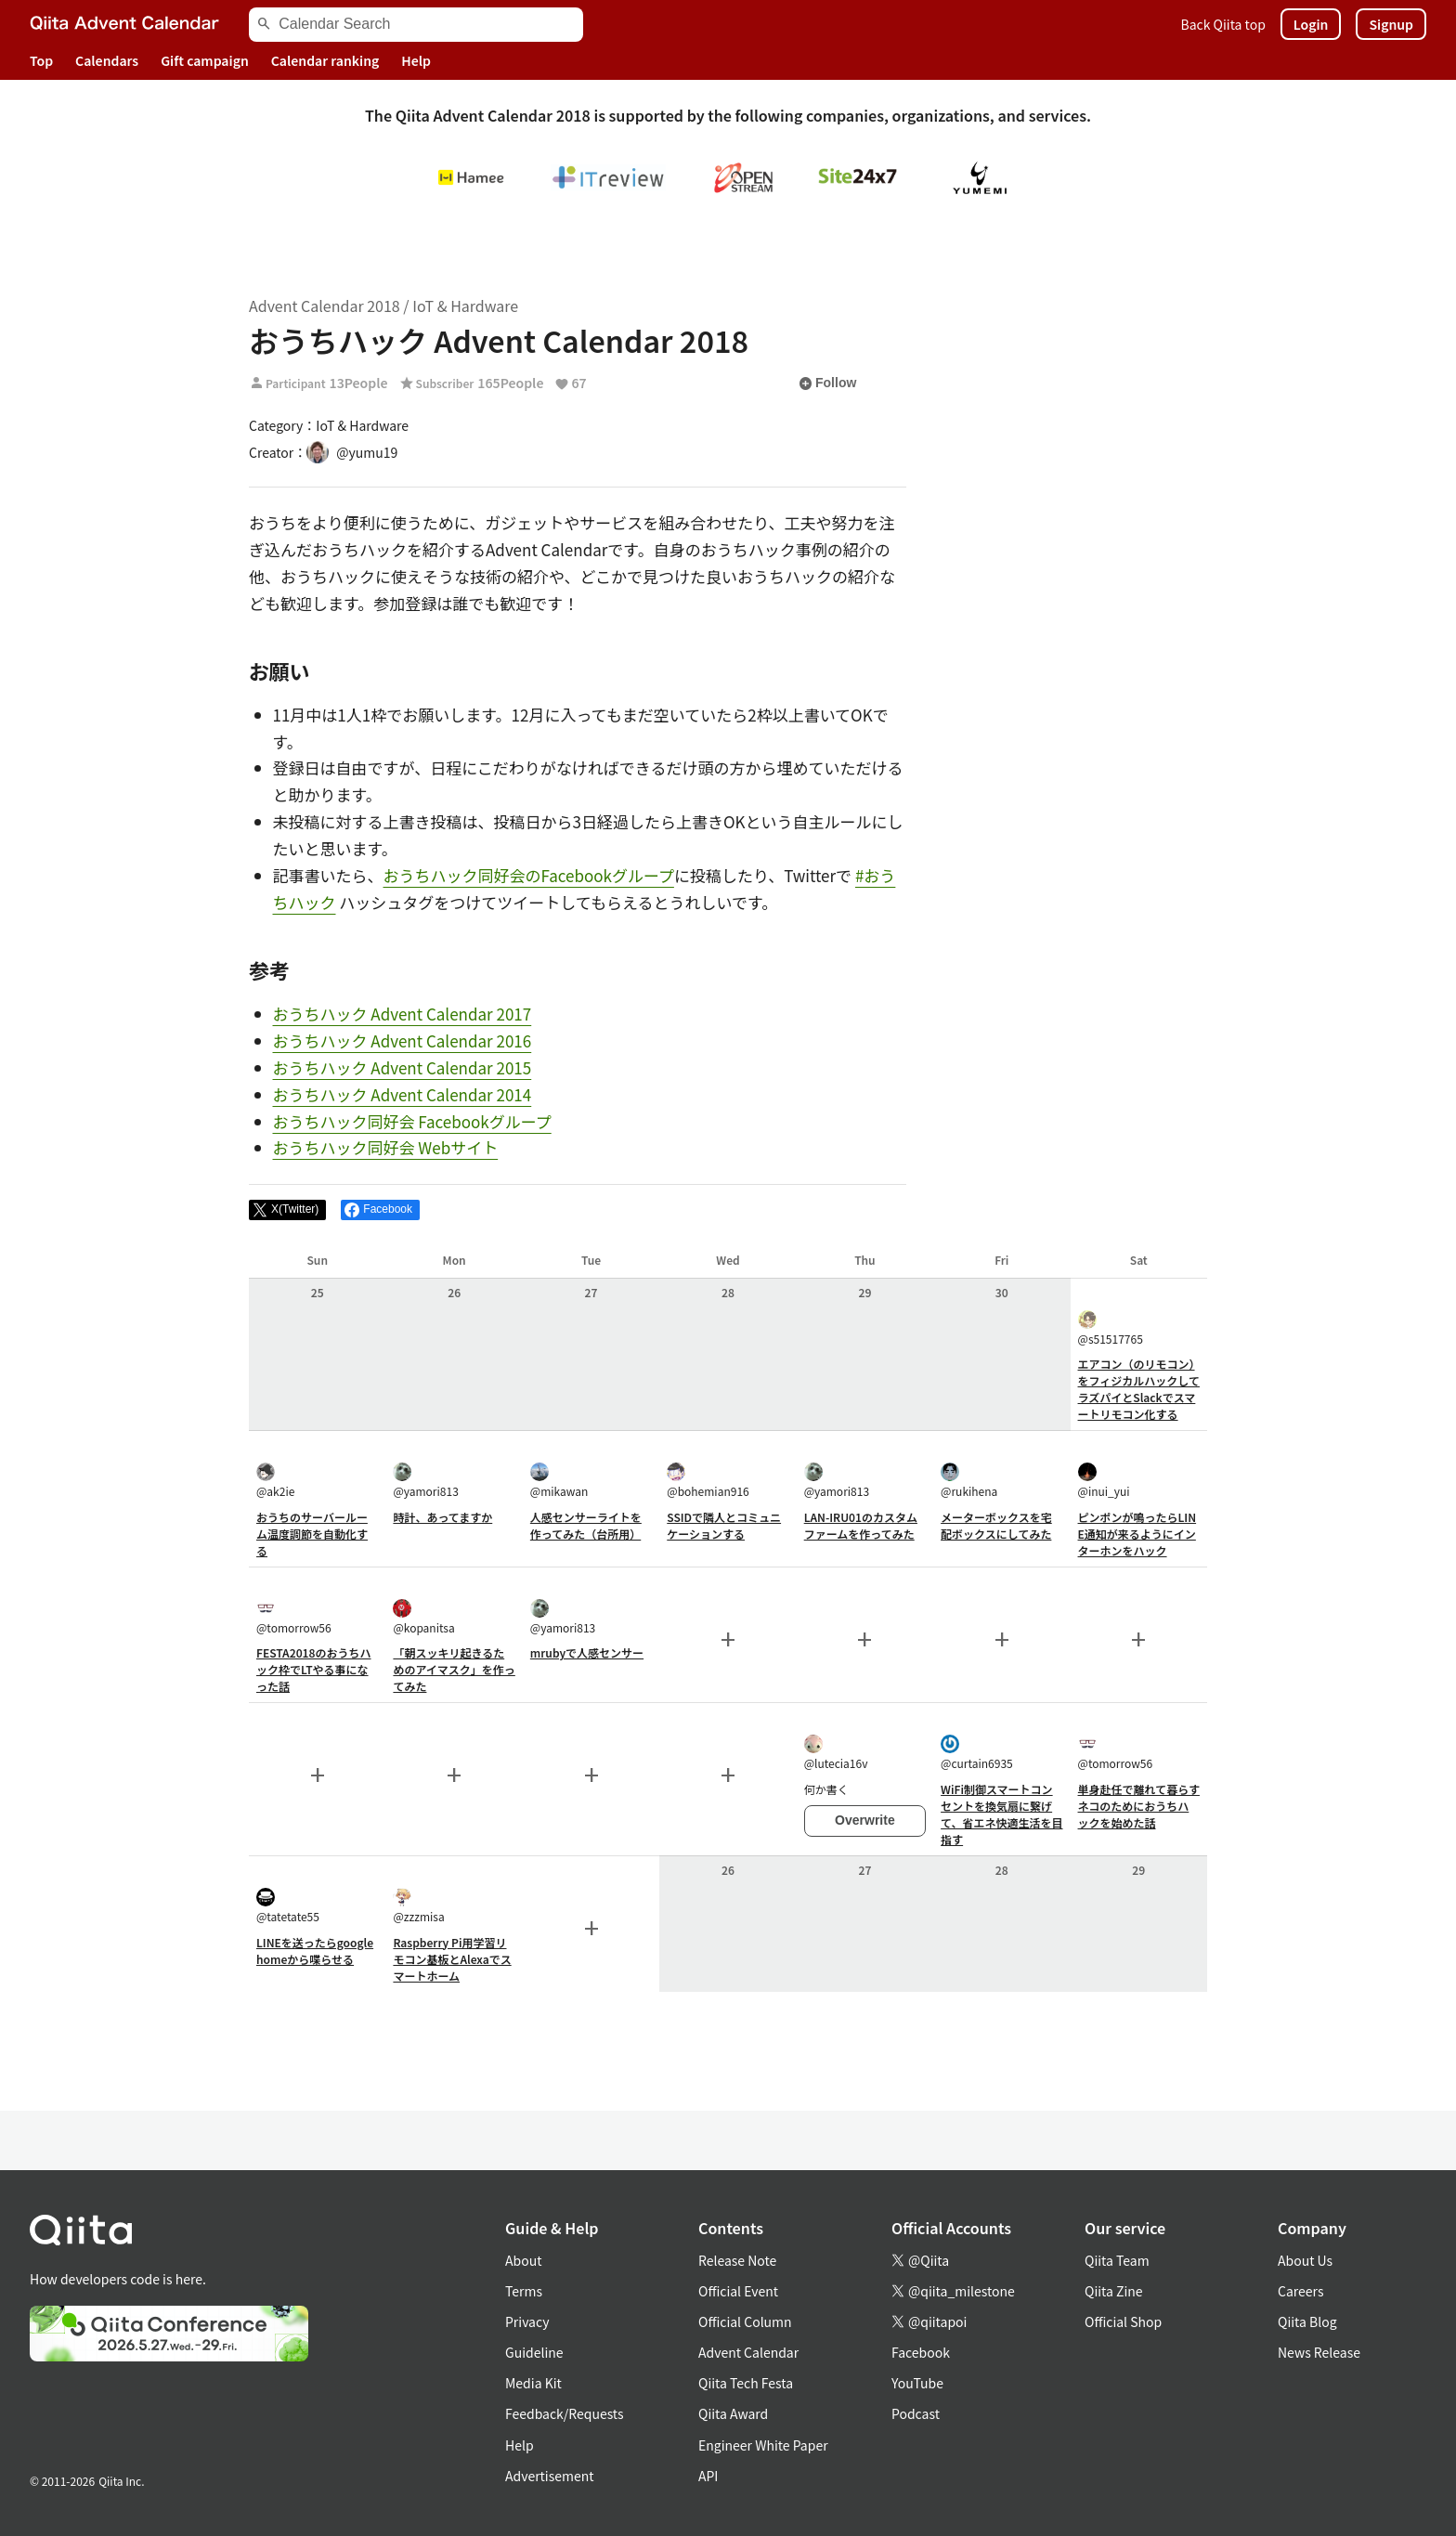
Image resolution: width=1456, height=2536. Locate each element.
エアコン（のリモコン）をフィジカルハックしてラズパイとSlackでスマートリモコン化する (1139, 1389)
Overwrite (865, 1820)
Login (1311, 24)
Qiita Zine (1114, 2291)
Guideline (534, 2352)
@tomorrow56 (294, 1617)
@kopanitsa (423, 1617)
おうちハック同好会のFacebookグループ (529, 875)
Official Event (738, 2291)
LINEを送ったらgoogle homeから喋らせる (314, 1950)
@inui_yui (1104, 1481)
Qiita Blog (1307, 2321)
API (708, 2475)
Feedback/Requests (564, 2413)
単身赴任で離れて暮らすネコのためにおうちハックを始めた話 (1139, 1805)
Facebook (920, 2352)
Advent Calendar (748, 2352)
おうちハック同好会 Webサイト (386, 1147)
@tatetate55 (287, 1906)
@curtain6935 (977, 1753)
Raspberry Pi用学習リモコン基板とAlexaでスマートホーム (452, 1958)
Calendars (106, 60)
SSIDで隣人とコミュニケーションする (724, 1525)
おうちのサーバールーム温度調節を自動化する (312, 1533)
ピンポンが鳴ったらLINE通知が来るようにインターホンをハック (1137, 1533)
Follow (827, 383)
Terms (523, 2291)
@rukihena (969, 1481)
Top (41, 60)
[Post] (287, 1210)
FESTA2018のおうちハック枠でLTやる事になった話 (313, 1669)
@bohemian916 (707, 1481)
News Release (1319, 2352)
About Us (1305, 2260)
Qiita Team (1117, 2260)
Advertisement (549, 2475)
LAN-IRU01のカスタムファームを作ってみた (860, 1525)
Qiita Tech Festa (745, 2382)
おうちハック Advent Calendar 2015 (402, 1067)
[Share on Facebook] (380, 1210)
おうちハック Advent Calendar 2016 (402, 1040)
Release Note (737, 2260)
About (523, 2260)
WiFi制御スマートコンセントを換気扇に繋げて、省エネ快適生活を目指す (1001, 1814)
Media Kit (533, 2382)
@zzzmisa (418, 1906)
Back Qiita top (1223, 24)
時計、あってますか (442, 1517)
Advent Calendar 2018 (324, 305)
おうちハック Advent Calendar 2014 (402, 1094)
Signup (1391, 24)
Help (416, 60)
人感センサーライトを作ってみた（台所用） (586, 1525)
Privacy (527, 2321)
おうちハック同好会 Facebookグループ (412, 1121)
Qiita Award (733, 2413)
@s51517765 (1110, 1328)
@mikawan (559, 1481)
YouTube (917, 2382)
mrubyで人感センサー (587, 1652)
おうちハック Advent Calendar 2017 (402, 1013)
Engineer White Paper (763, 2445)
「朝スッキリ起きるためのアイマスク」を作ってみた (453, 1669)
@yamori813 (425, 1481)
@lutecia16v (836, 1753)
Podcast (915, 2413)
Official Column (745, 2321)
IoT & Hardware (465, 305)
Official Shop (1123, 2321)
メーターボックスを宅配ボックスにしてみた (996, 1525)
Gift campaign (205, 60)
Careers (1300, 2291)
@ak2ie (275, 1481)
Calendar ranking (325, 60)
